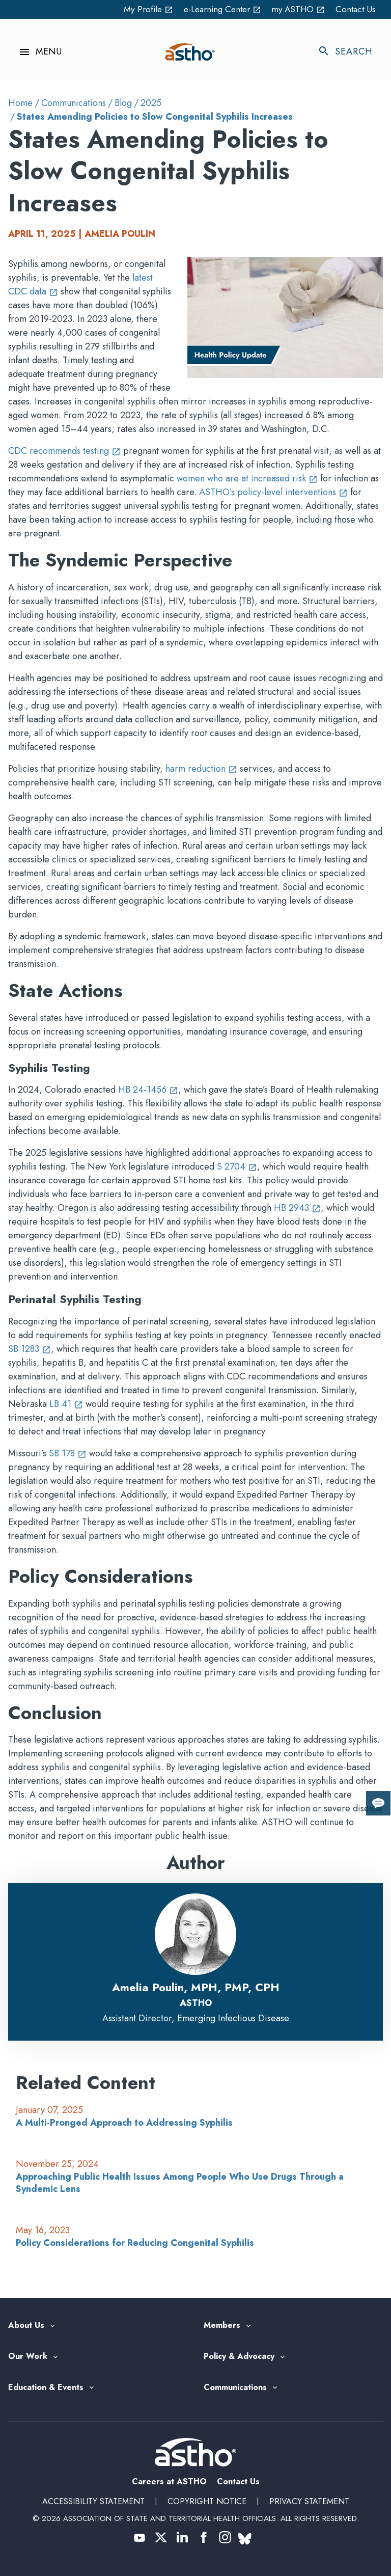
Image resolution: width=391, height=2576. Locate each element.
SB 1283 (29, 1348)
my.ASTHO (296, 9)
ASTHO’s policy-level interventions (273, 492)
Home (20, 103)
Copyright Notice (206, 2501)
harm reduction (201, 768)
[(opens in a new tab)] (139, 2537)
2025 (151, 103)
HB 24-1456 (148, 1089)
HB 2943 (297, 1207)
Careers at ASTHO (169, 2481)
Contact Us (355, 9)
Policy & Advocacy (239, 2356)
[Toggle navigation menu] (35, 52)
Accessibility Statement (93, 2501)
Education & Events (45, 2387)
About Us (26, 2326)
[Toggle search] (350, 52)
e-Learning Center (216, 9)
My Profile (138, 9)
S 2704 (237, 1166)
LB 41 (66, 1404)
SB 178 (68, 1453)
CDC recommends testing (64, 450)
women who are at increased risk (247, 478)
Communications (73, 103)
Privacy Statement (309, 2501)
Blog (123, 103)
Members (222, 2326)
